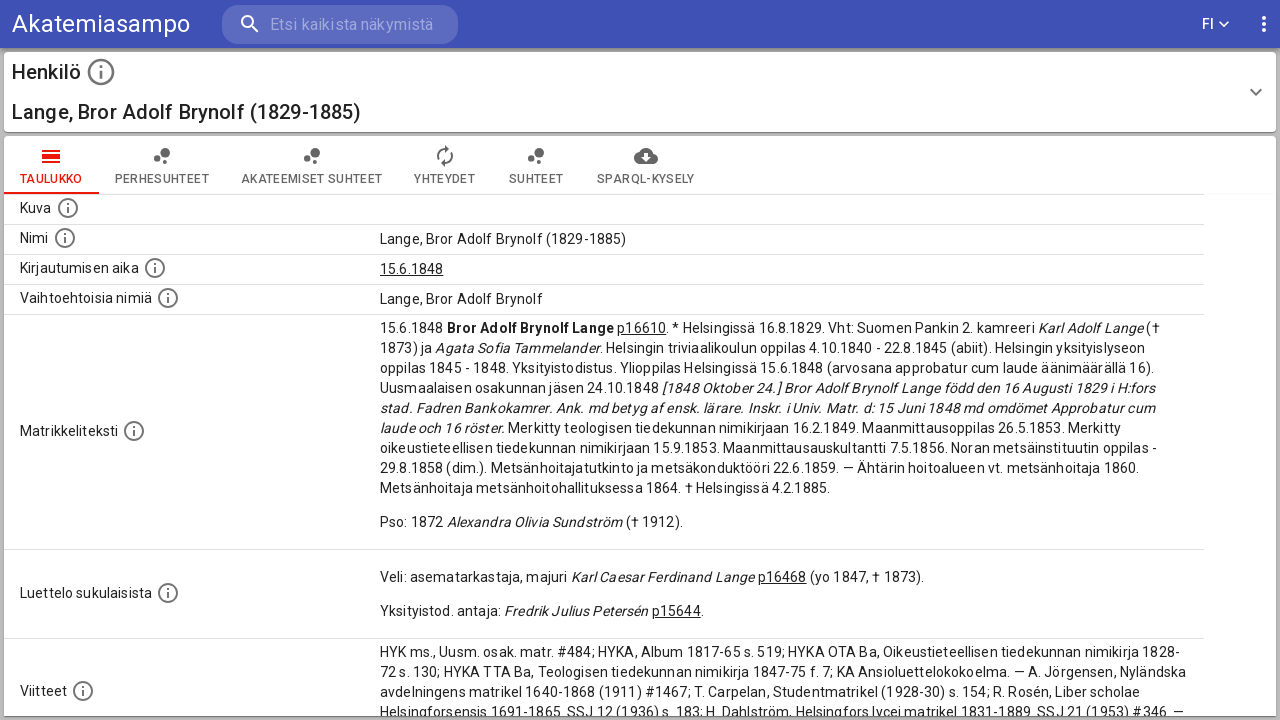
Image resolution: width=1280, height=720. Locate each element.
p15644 (676, 611)
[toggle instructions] (101, 72)
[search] (340, 24)
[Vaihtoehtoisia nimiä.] (168, 298)
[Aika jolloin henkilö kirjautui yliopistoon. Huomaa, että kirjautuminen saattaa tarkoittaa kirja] (155, 268)
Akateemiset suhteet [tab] (312, 165)
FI (1216, 24)
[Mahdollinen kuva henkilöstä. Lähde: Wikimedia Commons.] (68, 208)
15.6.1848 (411, 269)
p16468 (782, 577)
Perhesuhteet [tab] (162, 165)
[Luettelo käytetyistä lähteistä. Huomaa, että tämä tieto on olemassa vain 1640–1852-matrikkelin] (83, 691)
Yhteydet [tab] (444, 165)
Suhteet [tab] (536, 165)
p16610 (641, 328)
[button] (640, 92)
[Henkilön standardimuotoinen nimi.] (65, 238)
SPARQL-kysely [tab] (645, 165)
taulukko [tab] (51, 165)
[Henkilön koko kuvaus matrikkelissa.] (134, 431)
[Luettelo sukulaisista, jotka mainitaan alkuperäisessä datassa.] (168, 593)
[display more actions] (1264, 24)
